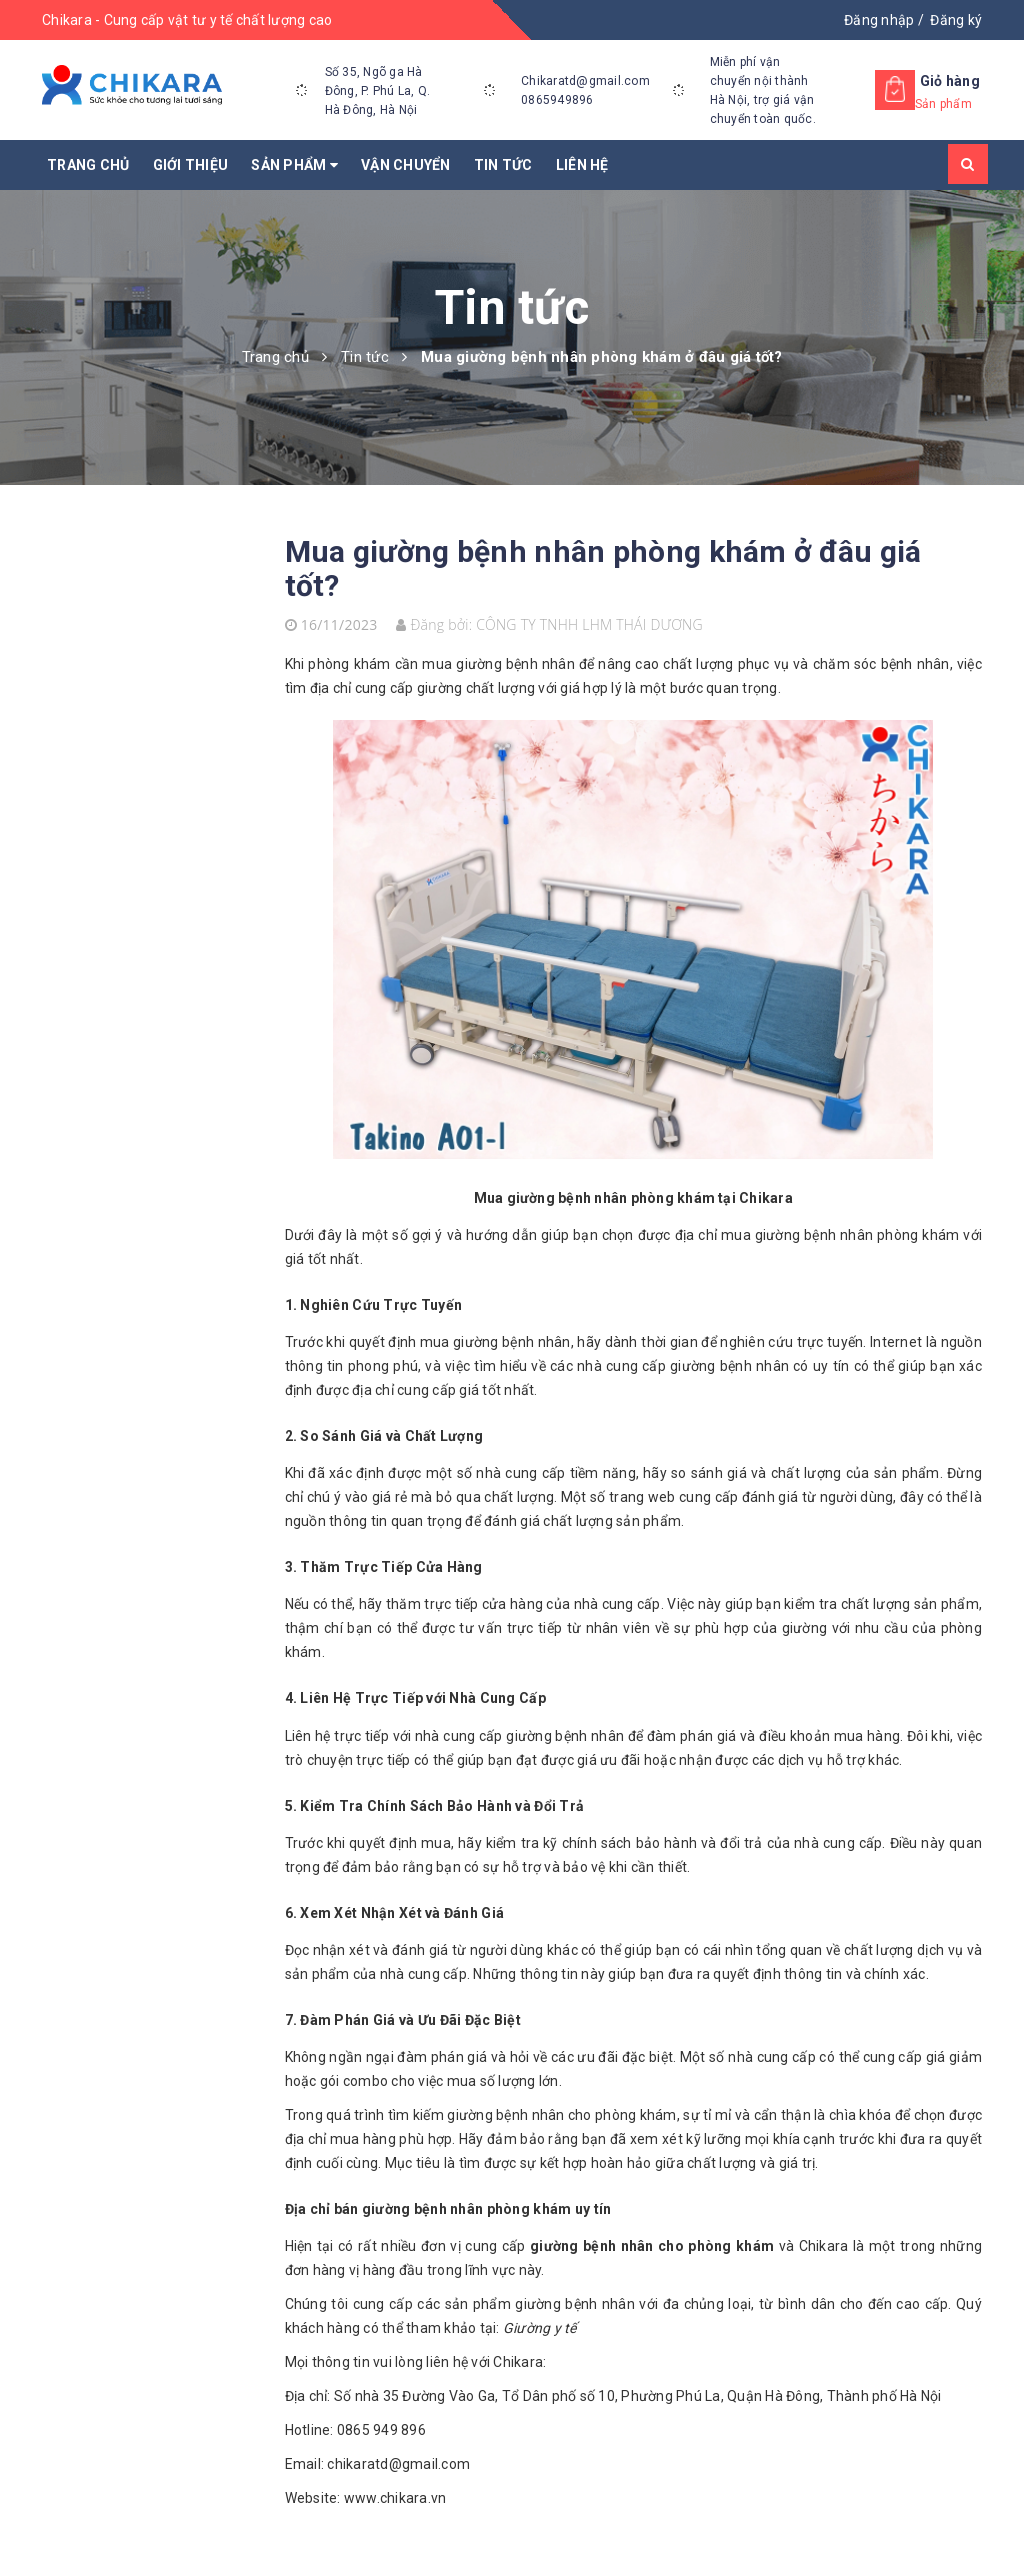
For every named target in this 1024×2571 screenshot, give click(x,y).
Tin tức (503, 165)
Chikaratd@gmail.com (585, 81)
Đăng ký (956, 20)
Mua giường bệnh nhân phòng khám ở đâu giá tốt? (603, 568)
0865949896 (557, 100)
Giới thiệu (191, 165)
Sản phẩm (294, 165)
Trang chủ (88, 165)
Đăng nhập (879, 20)
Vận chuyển (406, 165)
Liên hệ (582, 165)
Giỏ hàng (950, 81)
